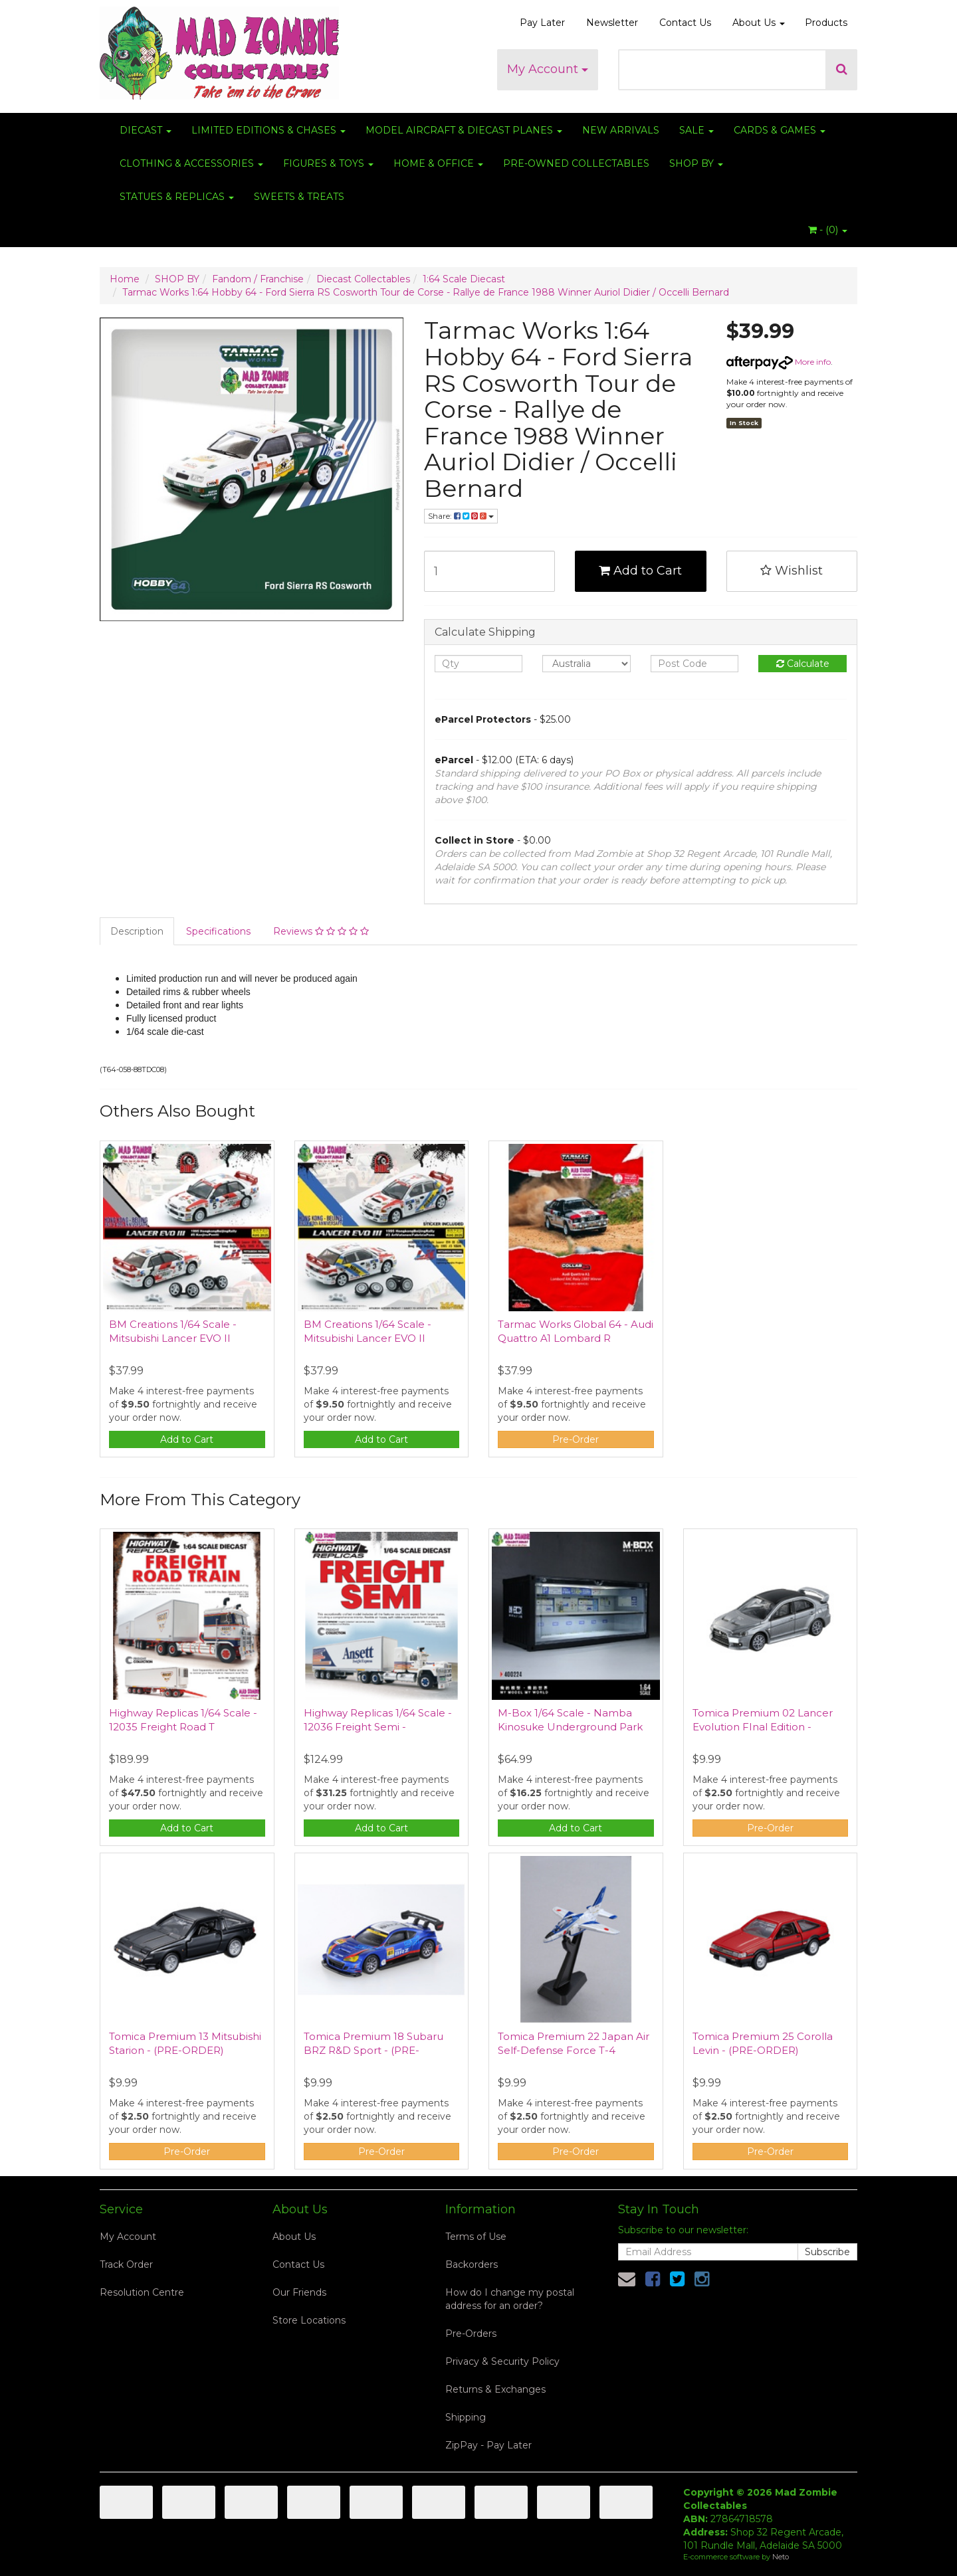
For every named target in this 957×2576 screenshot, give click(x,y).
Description (136, 931)
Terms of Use (475, 2237)
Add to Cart (640, 570)
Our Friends (299, 2292)
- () (827, 230)
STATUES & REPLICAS (177, 197)
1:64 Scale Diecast (464, 279)
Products (826, 23)
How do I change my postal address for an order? (509, 2299)
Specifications (218, 931)
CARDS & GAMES (779, 130)
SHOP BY (696, 163)
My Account (547, 69)
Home (125, 279)
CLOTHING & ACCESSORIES (191, 163)
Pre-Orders (470, 2334)
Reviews (321, 931)
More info (778, 362)
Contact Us (685, 23)
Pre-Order (575, 1439)
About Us (758, 23)
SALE (696, 130)
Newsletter (612, 23)
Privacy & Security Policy (502, 2361)
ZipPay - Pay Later (488, 2445)
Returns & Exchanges (495, 2389)
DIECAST (145, 130)
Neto (780, 2556)
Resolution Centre (142, 2292)
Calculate (802, 664)
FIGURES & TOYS (328, 163)
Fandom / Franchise (258, 279)
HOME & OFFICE (438, 163)
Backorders (471, 2264)
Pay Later (542, 23)
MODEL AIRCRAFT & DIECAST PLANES (464, 130)
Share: (461, 516)
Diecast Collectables (363, 279)
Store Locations (309, 2320)
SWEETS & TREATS (299, 197)
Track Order (126, 2264)
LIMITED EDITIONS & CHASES (268, 130)
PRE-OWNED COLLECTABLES (576, 163)
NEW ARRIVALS (620, 130)
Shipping (465, 2417)
